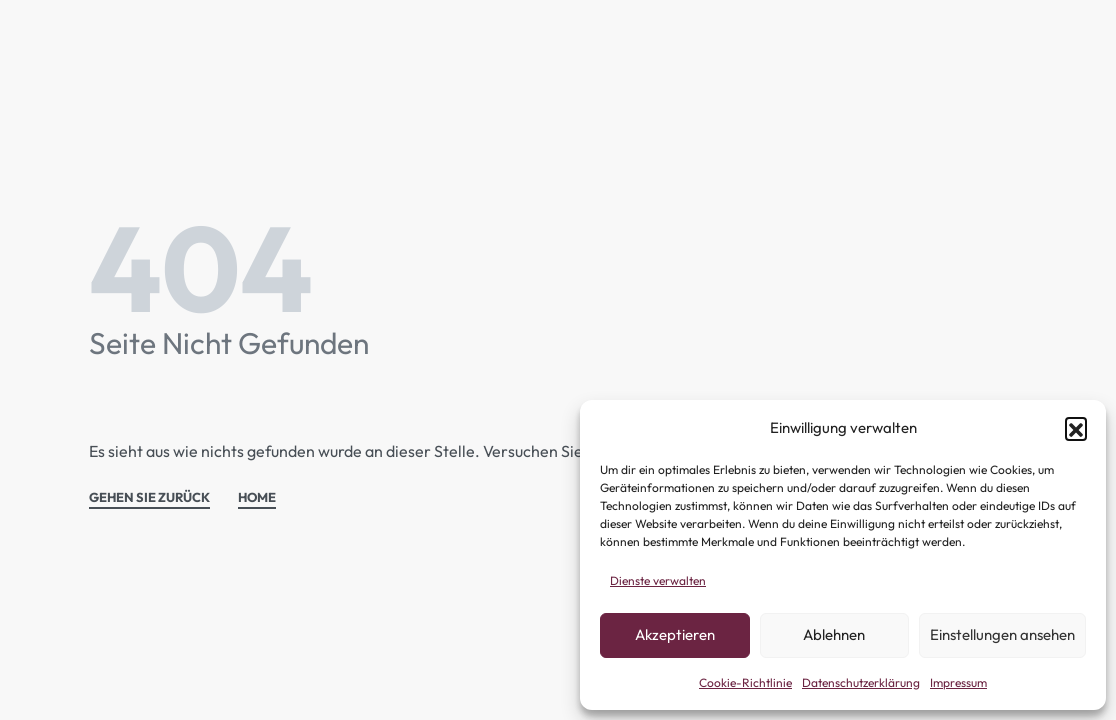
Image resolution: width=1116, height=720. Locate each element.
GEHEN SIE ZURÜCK (149, 498)
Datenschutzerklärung (861, 682)
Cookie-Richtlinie (745, 682)
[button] (1076, 428)
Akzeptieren (675, 634)
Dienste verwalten (658, 580)
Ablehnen (834, 634)
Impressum (958, 682)
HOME (257, 498)
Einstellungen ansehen (1002, 634)
